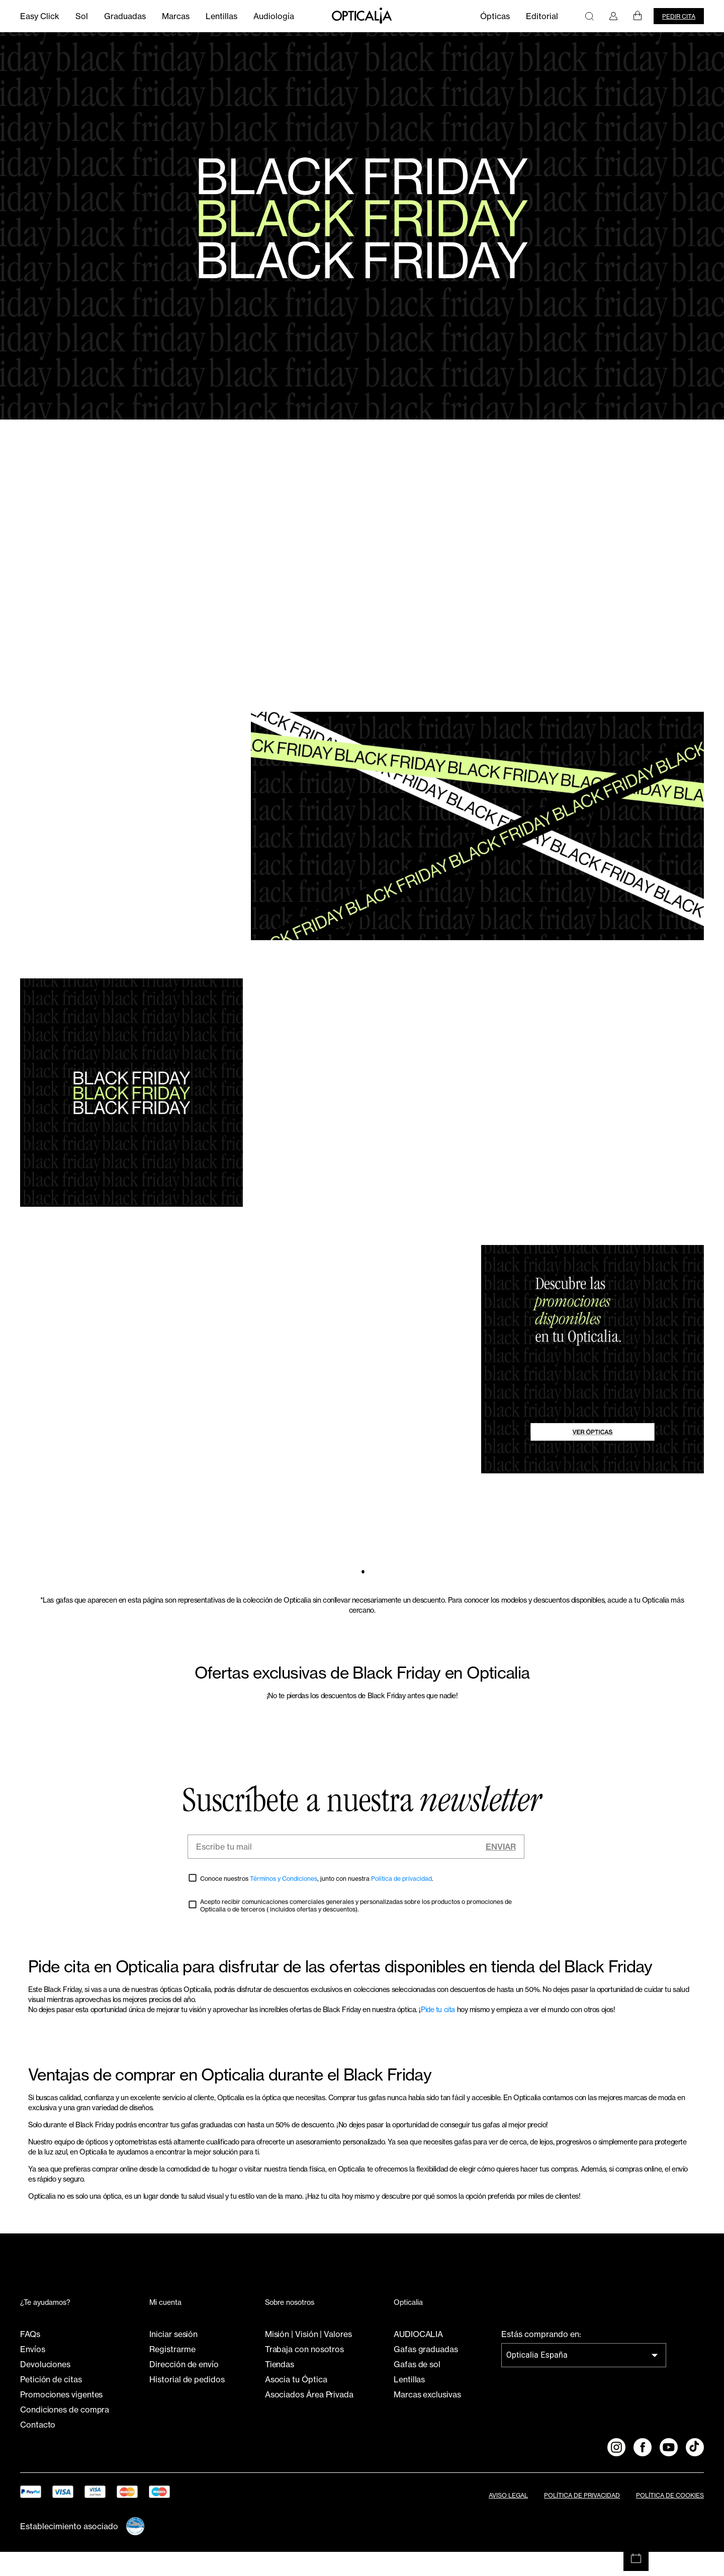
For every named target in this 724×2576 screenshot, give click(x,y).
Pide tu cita (438, 2033)
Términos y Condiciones (283, 1902)
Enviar (501, 1870)
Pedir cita (678, 16)
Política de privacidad (401, 1902)
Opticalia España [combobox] (537, 2378)
